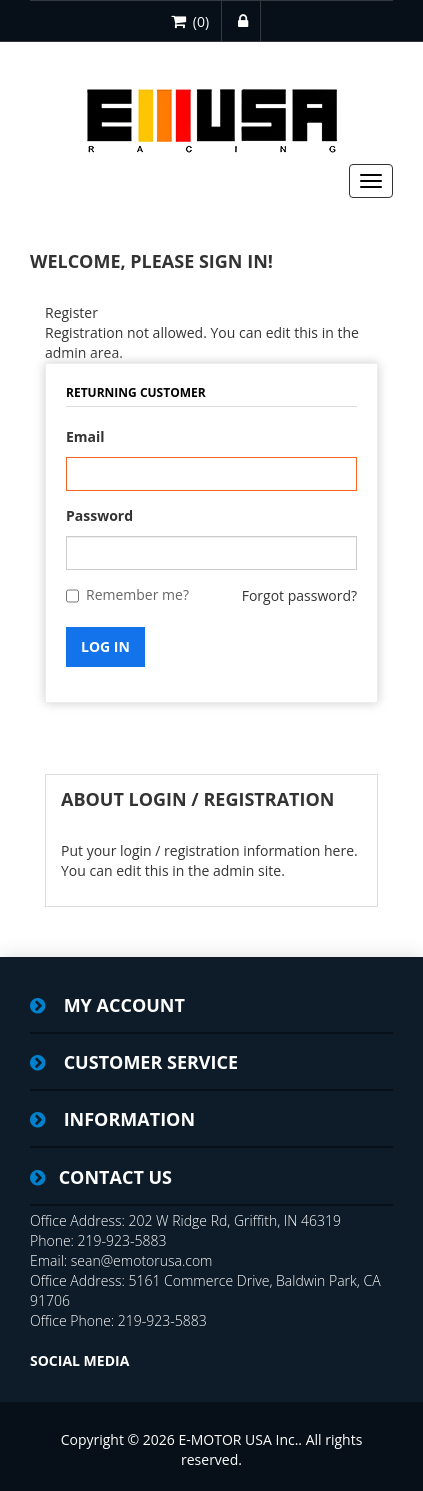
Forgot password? (299, 595)
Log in (105, 646)
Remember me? (137, 594)
